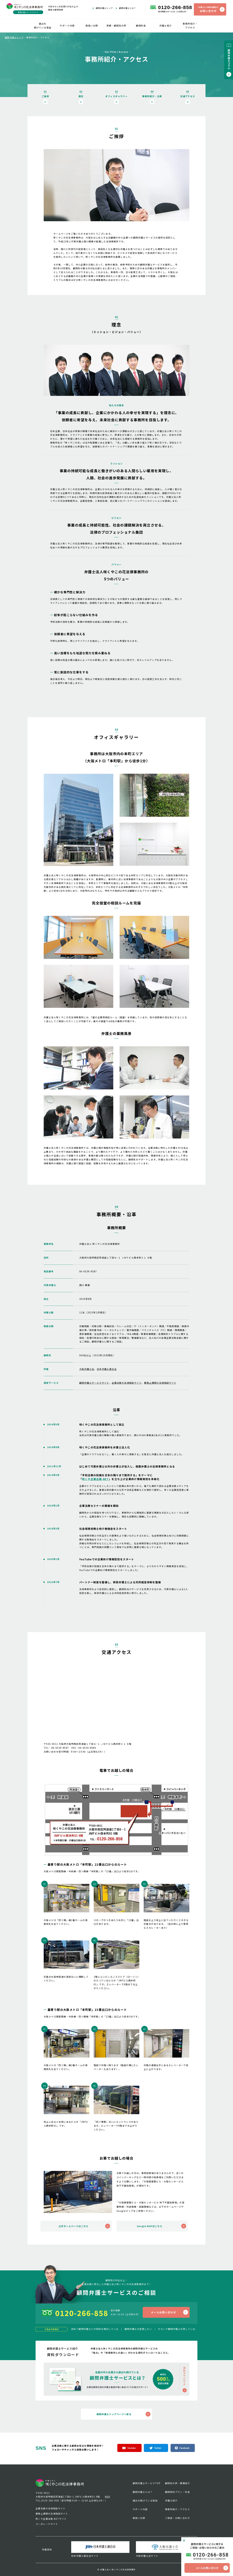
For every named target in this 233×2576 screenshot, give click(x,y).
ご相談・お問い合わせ (177, 2518)
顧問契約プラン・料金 (177, 2492)
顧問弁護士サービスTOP (147, 2483)
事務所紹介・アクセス (177, 2509)
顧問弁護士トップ (103, 8)
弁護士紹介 (171, 2500)
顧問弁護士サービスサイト (94, 1382)
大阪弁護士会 (86, 1369)
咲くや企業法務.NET (95, 1479)
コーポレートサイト (47, 2524)
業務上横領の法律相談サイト (160, 1382)
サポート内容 (140, 2509)
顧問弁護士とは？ (126, 8)
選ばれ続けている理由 (145, 2500)
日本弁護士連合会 (107, 1369)
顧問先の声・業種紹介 (177, 2483)
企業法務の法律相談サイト (127, 1382)
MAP (107, 2496)
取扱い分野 (139, 2518)
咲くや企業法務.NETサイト (51, 2518)
